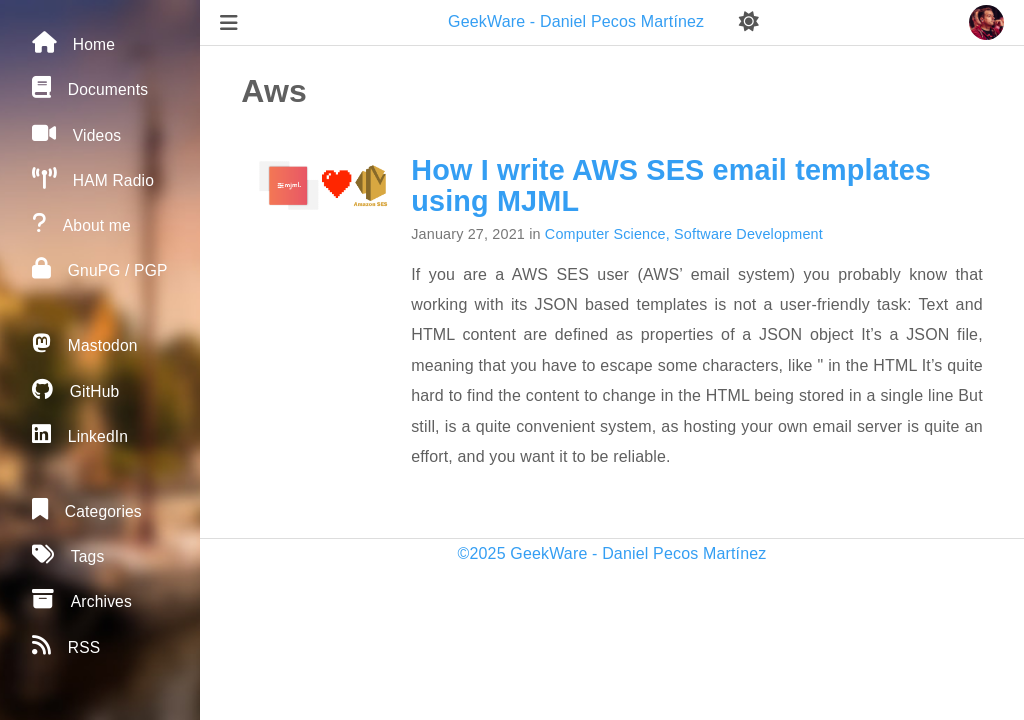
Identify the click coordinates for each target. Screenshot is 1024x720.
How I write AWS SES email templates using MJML (671, 185)
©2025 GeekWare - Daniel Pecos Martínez (612, 553)
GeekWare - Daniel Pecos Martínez (578, 21)
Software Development (748, 234)
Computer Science (605, 234)
